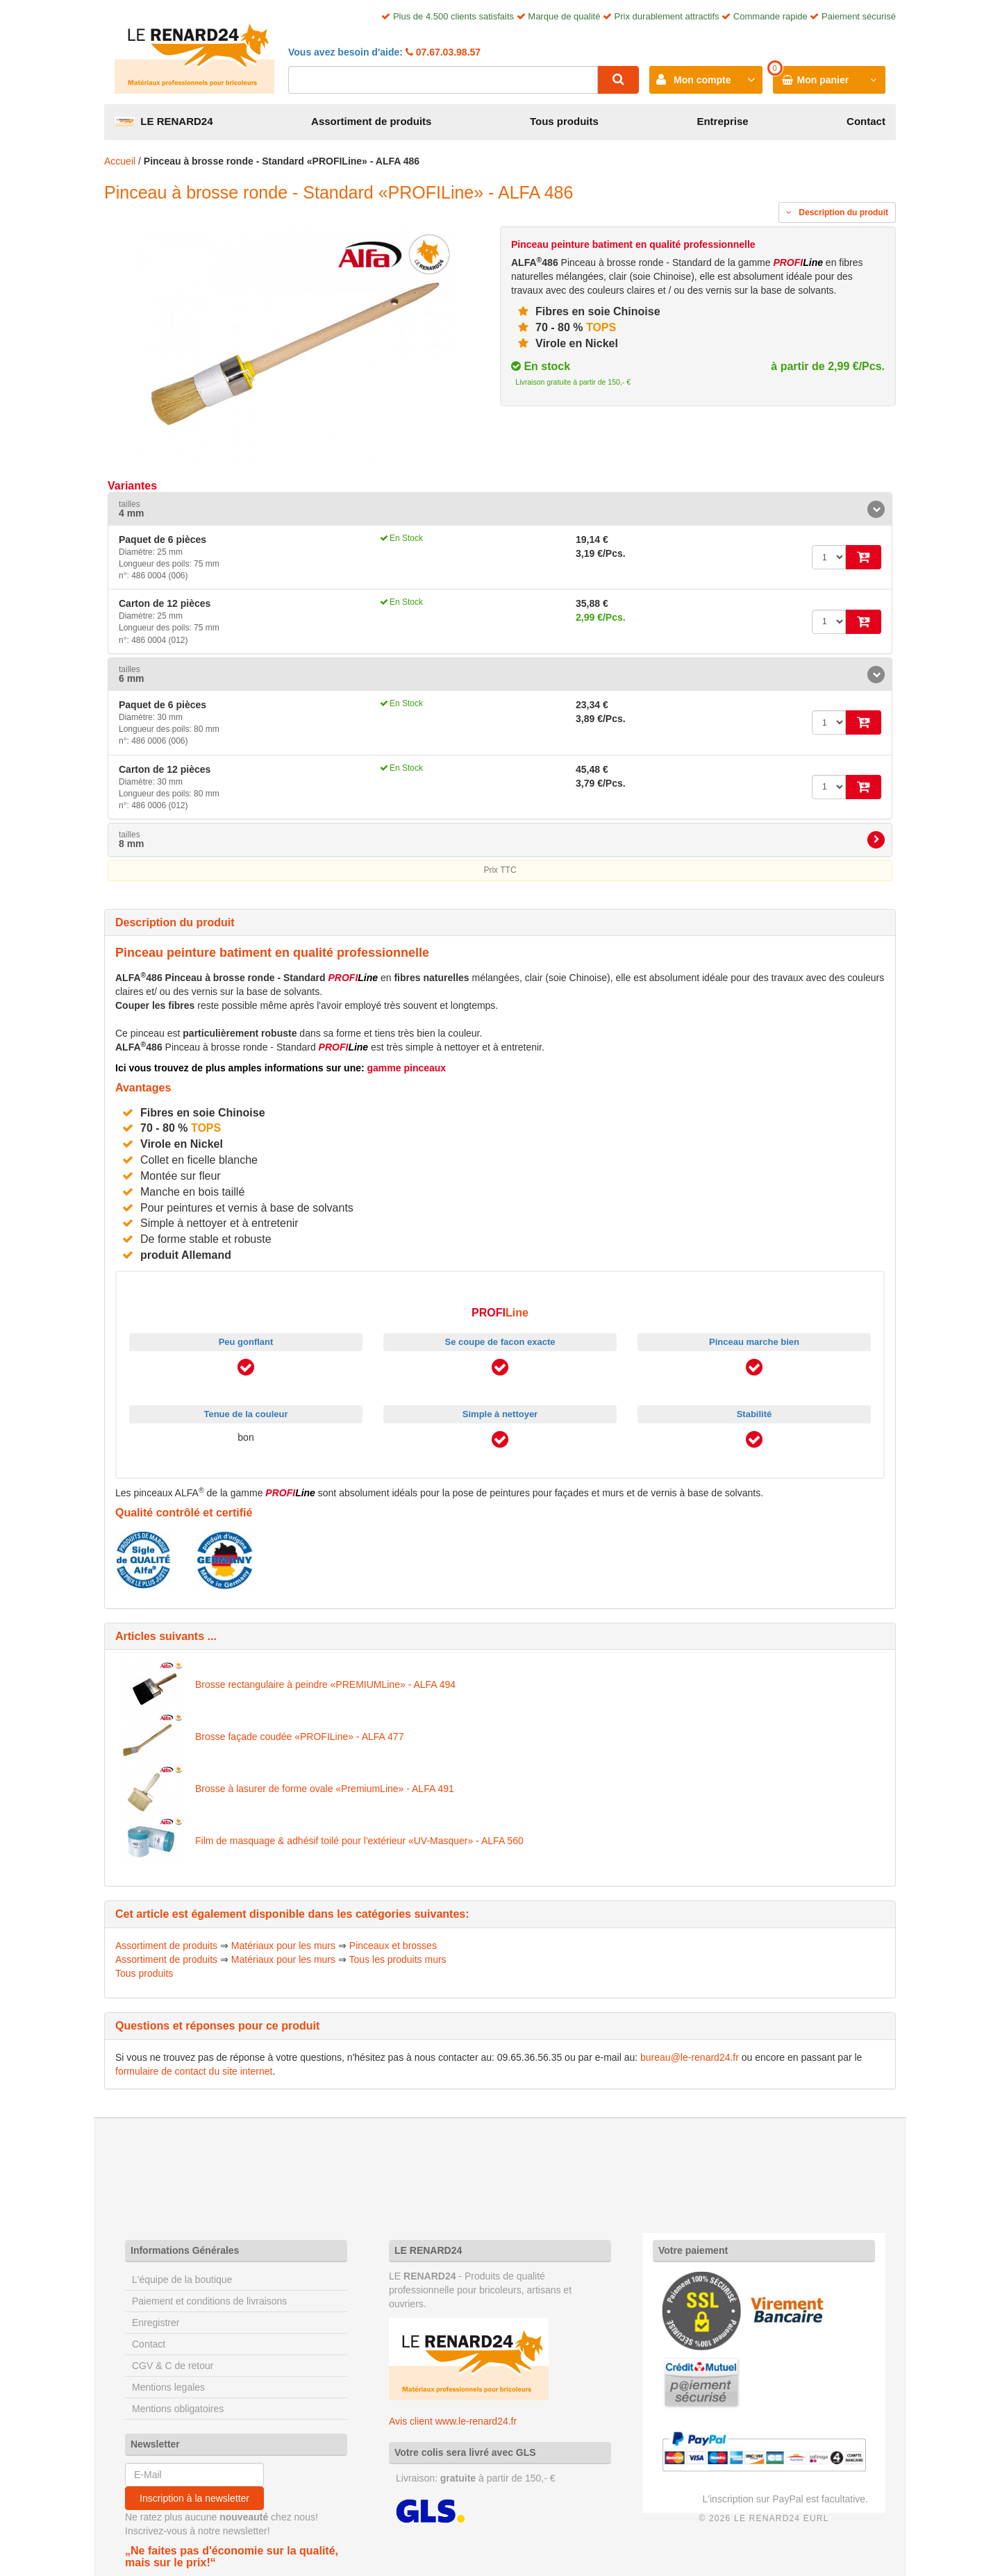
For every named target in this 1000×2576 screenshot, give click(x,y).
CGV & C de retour (173, 2365)
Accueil (119, 161)
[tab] (500, 509)
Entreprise (722, 121)
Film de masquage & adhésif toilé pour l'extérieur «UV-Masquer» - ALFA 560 (359, 1840)
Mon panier (823, 79)
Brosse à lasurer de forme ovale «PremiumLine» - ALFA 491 (324, 1788)
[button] (500, 509)
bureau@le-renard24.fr (689, 2057)
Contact (866, 121)
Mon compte (702, 79)
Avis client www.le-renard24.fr (453, 2421)
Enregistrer (155, 2322)
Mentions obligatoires (178, 2408)
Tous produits (564, 121)
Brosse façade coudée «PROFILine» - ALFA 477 (299, 1736)
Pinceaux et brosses (393, 1945)
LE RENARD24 (164, 121)
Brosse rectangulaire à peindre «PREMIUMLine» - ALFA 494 (325, 1684)
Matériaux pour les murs (283, 1945)
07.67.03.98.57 (447, 52)
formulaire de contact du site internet (193, 2071)
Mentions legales (168, 2387)
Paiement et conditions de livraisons (209, 2301)
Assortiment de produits (371, 121)
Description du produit (837, 212)
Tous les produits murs (398, 1959)
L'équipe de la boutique (182, 2279)
